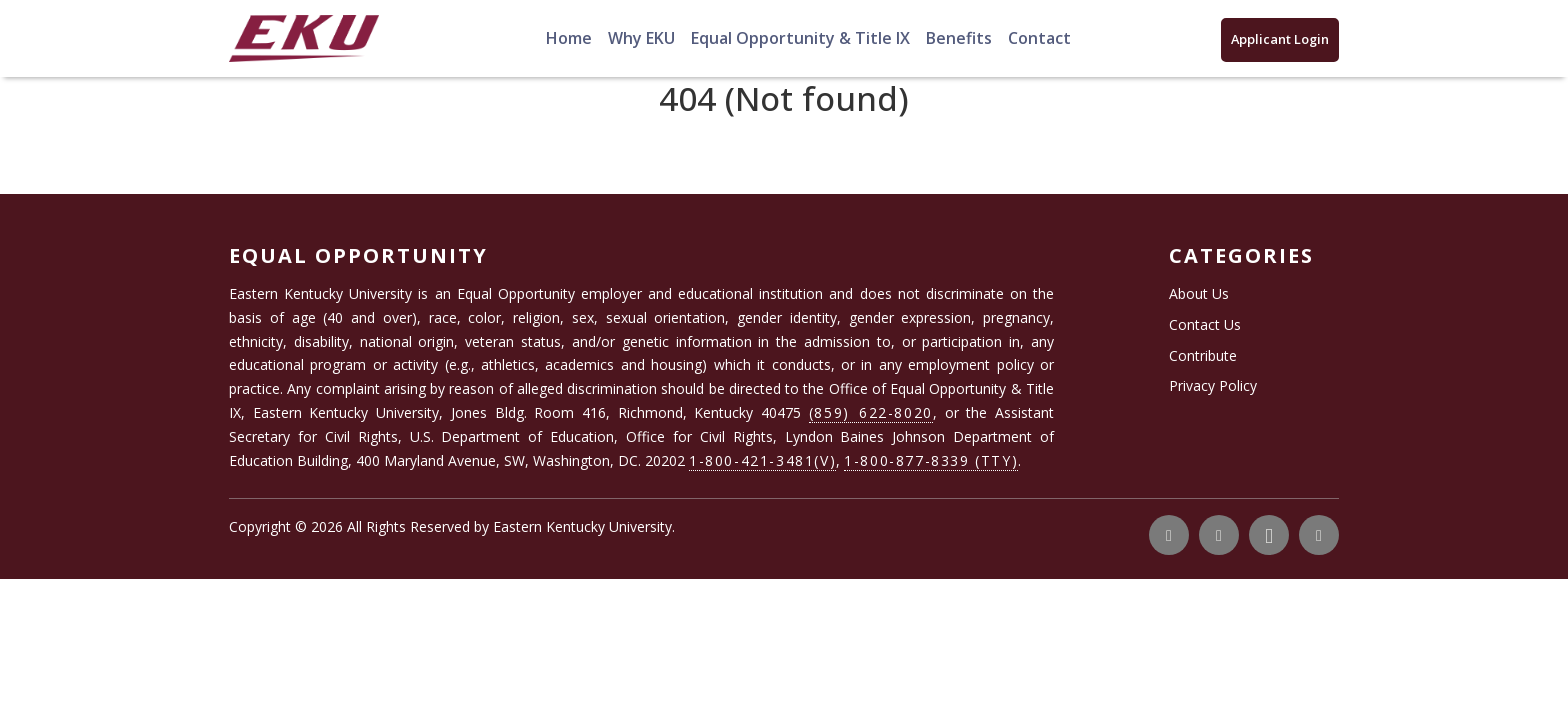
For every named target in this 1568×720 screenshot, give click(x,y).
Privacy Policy (1213, 385)
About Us (1199, 293)
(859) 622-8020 (871, 412)
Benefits (959, 38)
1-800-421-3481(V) (762, 460)
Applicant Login (1280, 39)
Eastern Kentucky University (582, 526)
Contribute (1203, 355)
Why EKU (641, 38)
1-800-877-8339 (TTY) (931, 460)
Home (569, 38)
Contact (1039, 38)
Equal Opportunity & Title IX (800, 38)
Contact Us (1205, 324)
